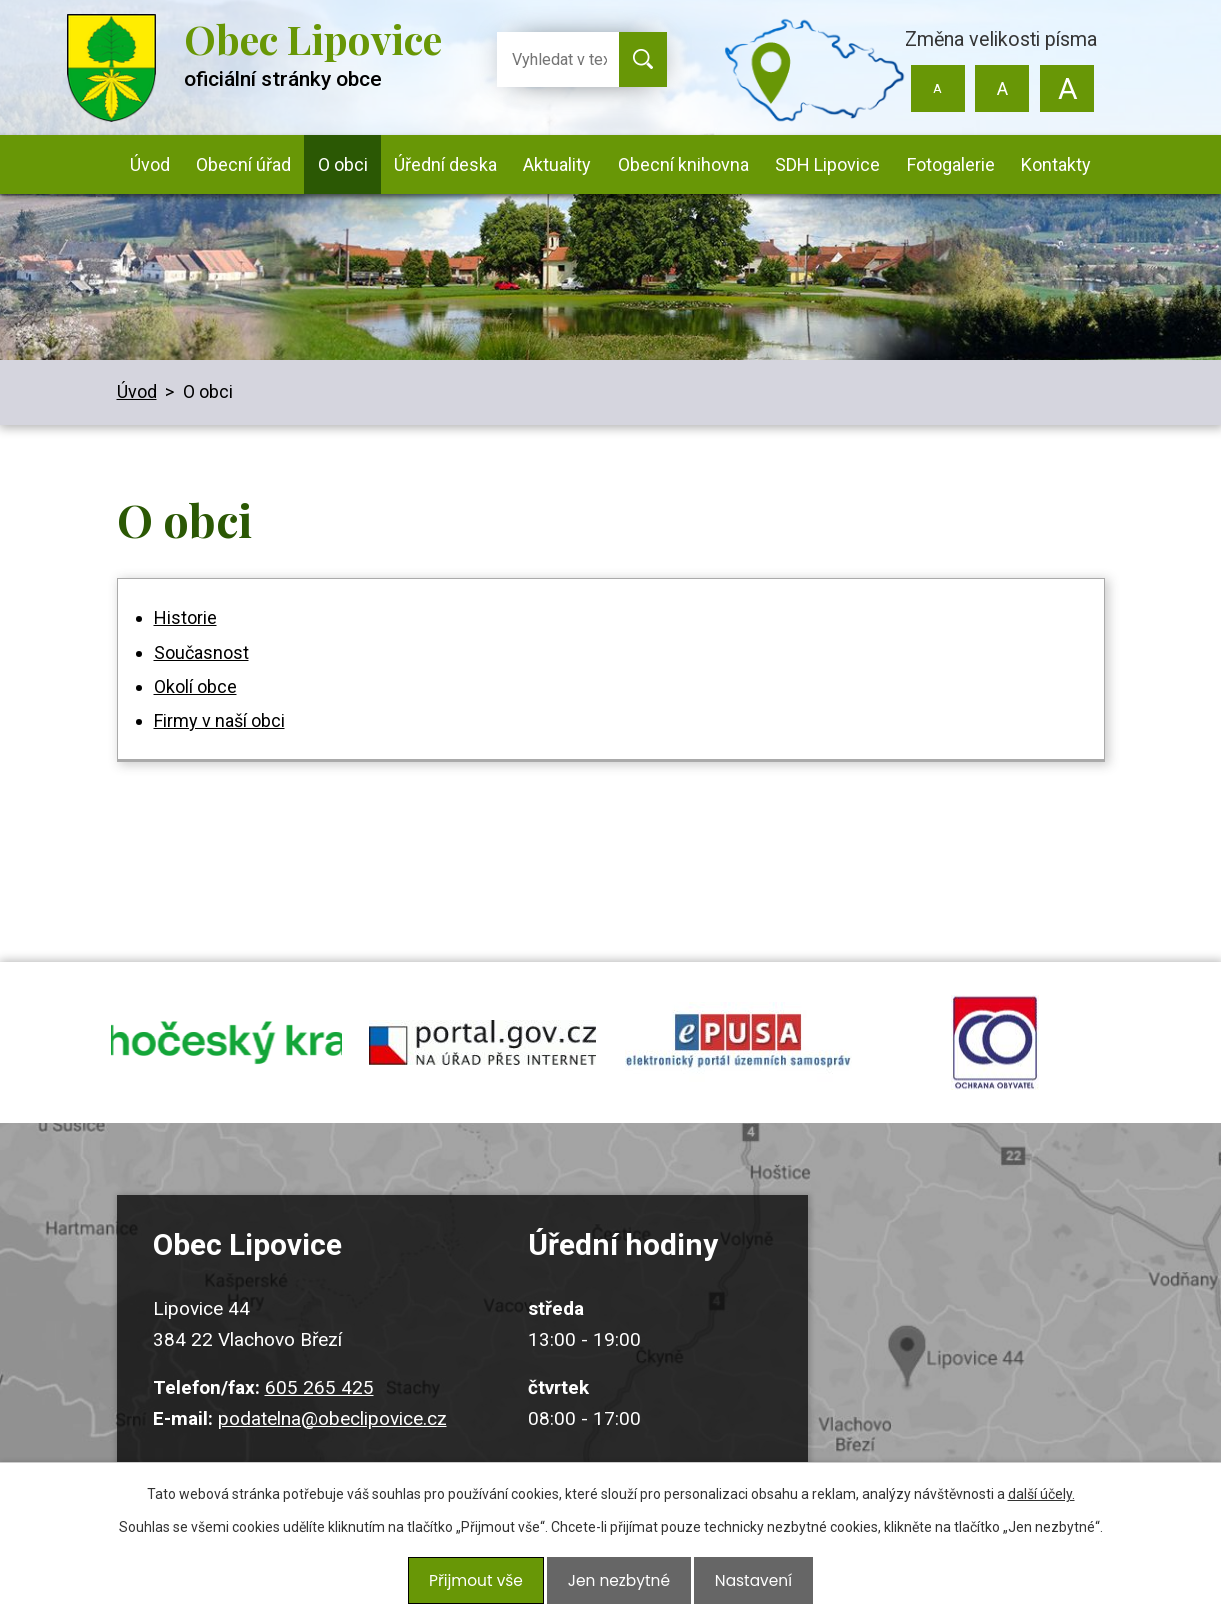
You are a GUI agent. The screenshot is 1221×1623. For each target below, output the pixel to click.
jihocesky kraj (227, 1052)
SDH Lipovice (827, 164)
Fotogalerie (951, 164)
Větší (1067, 88)
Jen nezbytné (618, 1585)
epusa (739, 1052)
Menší (937, 88)
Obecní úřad (243, 164)
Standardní (1002, 88)
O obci (343, 164)
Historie (185, 617)
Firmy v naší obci (219, 720)
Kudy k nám (985, 1347)
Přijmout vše (481, 1585)
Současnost (201, 652)
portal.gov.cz (483, 1052)
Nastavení (747, 1585)
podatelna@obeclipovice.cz (332, 1436)
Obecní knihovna (683, 164)
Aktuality (557, 164)
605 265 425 (319, 1406)
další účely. (1041, 1504)
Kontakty (1056, 164)
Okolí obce (195, 686)
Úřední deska (445, 164)
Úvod (150, 164)
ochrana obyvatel (995, 1052)
